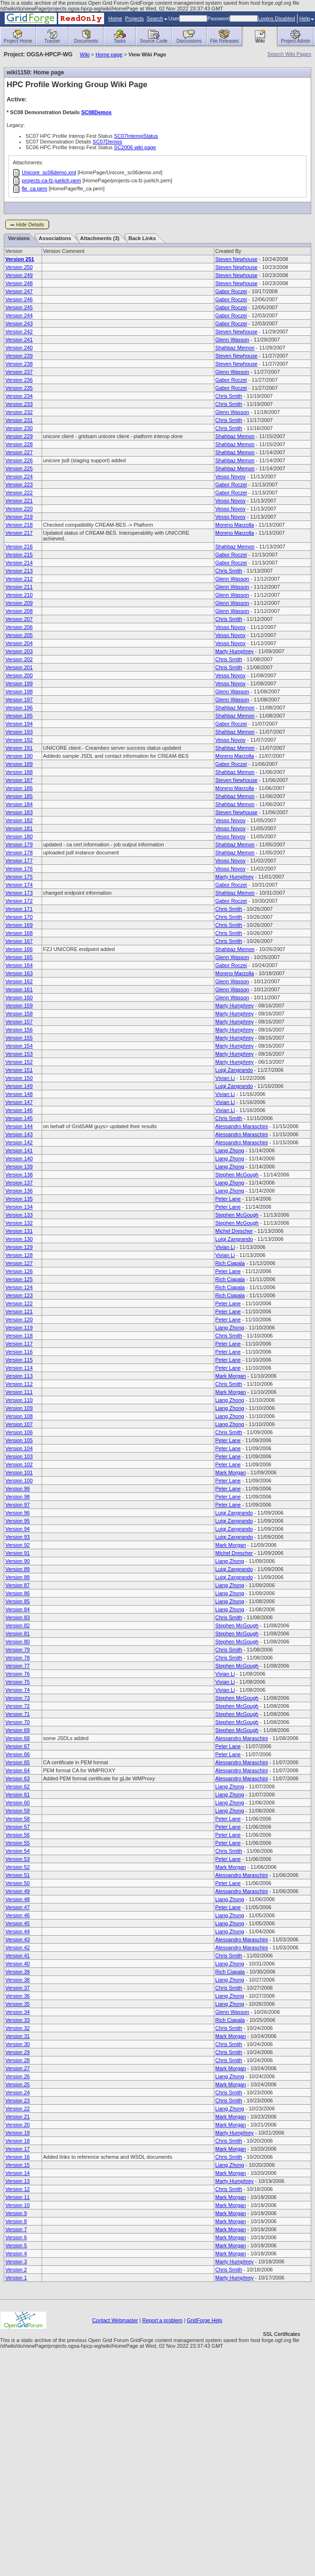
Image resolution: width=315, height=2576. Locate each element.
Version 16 (17, 2157)
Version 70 (17, 1722)
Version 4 (16, 2253)
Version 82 (17, 1625)
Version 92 (17, 1545)
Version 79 (17, 1649)
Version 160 (19, 997)
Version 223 (19, 484)
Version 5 (16, 2245)
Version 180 (19, 836)
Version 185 (19, 796)
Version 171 (19, 909)
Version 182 (19, 820)
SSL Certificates (281, 2334)
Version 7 (16, 2229)
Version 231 (19, 420)
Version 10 (17, 2205)
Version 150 (19, 1078)
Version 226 (19, 460)
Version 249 (19, 275)
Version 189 (19, 764)
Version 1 (16, 2277)
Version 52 (17, 1867)
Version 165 (19, 957)
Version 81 (17, 1633)
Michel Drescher (234, 1231)
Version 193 (19, 732)
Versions (19, 238)
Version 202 (19, 659)
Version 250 (19, 267)
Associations (55, 238)
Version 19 (17, 2133)
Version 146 (19, 1110)
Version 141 (19, 1150)
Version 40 (17, 1963)
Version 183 (19, 812)
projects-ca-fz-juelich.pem (51, 180)
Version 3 (16, 2261)
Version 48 (17, 1899)
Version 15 (17, 2165)
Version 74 (17, 1690)
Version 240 (19, 347)
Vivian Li (225, 1078)
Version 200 (19, 675)
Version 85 (17, 1601)
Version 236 (19, 380)
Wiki (85, 54)
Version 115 (19, 1360)
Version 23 (17, 2100)
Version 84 (17, 1609)
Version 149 (19, 1086)
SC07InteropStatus (136, 136)
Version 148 (19, 1094)
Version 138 (19, 1174)
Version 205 (19, 635)
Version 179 (19, 844)
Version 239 (19, 356)
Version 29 (17, 2052)
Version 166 (19, 949)
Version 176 (19, 868)
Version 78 (17, 1657)
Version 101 (19, 1472)
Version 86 (17, 1593)
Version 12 (17, 2189)
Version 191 (19, 748)
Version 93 (17, 1537)
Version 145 (19, 1118)
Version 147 (19, 1102)
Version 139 (19, 1166)
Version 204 (19, 643)
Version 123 (19, 1295)
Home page (109, 54)
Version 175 (19, 877)
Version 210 (19, 595)
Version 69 (17, 1730)
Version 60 (17, 1802)
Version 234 (19, 396)
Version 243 (19, 323)
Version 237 (19, 372)
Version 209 (19, 603)
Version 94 (17, 1529)
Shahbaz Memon (234, 347)
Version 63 (17, 1778)
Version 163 (19, 973)
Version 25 (17, 2084)
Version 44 (17, 1931)
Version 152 (19, 1062)
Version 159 (19, 1005)
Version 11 (17, 2197)
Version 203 (19, 651)
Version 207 (19, 619)
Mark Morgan (230, 1376)
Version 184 (19, 804)
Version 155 (19, 1038)
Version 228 (19, 444)
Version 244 (19, 315)
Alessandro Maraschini (241, 1126)
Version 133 (19, 1215)
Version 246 (19, 299)
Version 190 (19, 756)
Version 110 (19, 1400)
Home (115, 18)
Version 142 (19, 1142)
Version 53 (17, 1859)
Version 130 (19, 1239)
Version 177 (19, 860)
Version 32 (17, 2028)
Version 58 (17, 1819)
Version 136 (19, 1191)
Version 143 (19, 1134)
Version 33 (17, 2020)
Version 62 (17, 1786)
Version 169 (19, 925)
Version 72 (17, 1706)
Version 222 (19, 492)
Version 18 (17, 2141)
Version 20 (17, 2124)
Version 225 (19, 468)
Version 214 (19, 562)
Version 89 (17, 1569)
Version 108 (19, 1416)
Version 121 (19, 1311)
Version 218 (19, 525)
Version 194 (19, 724)
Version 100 (19, 1480)
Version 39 (17, 1972)
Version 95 (17, 1521)
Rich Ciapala (230, 1263)
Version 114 (19, 1368)
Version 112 (19, 1384)
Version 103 (19, 1456)
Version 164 (19, 965)
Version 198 (19, 691)
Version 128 (19, 1255)
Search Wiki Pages (289, 54)
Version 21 (17, 2116)
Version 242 (19, 331)
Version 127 (19, 1263)
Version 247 (19, 291)
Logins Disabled (276, 18)
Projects (134, 18)
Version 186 (19, 788)
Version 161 (19, 989)
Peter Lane (228, 1199)
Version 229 (19, 436)
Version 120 (19, 1319)
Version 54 (17, 1851)
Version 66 (17, 1754)
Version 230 (19, 428)
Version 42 (17, 1947)
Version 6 (16, 2237)
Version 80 (17, 1641)
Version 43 (17, 1939)
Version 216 (19, 546)
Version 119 (19, 1327)
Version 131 (19, 1231)
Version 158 (19, 1013)
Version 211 (19, 587)
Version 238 (19, 364)
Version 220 (19, 509)
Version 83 (17, 1617)
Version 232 (19, 412)
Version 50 (17, 1883)
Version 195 (19, 715)
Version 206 (19, 627)
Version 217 (19, 533)
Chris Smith (228, 396)
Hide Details (30, 224)
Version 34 (17, 2012)
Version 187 (19, 780)
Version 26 (17, 2076)
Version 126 (19, 1271)
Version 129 (19, 1247)
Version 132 (19, 1223)
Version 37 (17, 1988)
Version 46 (17, 1915)
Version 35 (17, 2004)
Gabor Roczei (231, 291)
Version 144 (19, 1126)
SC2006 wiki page (135, 147)
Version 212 (19, 579)
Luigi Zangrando (234, 1070)
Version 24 (17, 2092)
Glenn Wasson (232, 339)
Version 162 (19, 981)
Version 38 (17, 1980)
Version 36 (17, 1996)
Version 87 (17, 1585)
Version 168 (19, 933)
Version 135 (19, 1199)
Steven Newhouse (236, 259)
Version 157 (19, 1021)
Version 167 (19, 941)
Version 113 (19, 1376)
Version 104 (19, 1448)
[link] (281, 2318)
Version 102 (19, 1464)
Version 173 (19, 893)
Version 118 (19, 1335)
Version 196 (19, 707)
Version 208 (19, 611)
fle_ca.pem (34, 188)
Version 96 (17, 1513)
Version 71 (17, 1714)
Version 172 (19, 901)
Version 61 (17, 1794)
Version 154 (19, 1046)
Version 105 (19, 1440)
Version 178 (19, 852)
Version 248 (19, 283)
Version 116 (19, 1352)
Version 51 (17, 1875)
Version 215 (19, 554)
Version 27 (17, 2068)
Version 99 (17, 1488)
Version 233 (19, 404)
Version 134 (19, 1207)
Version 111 (19, 1392)
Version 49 (17, 1891)
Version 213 (19, 571)
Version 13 (17, 2181)
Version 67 (17, 1746)
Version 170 (19, 917)
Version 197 (19, 699)
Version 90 (17, 1561)
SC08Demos (96, 112)
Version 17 (17, 2149)
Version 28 (17, 2060)
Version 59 (17, 1810)
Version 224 (19, 476)
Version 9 (16, 2213)
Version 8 (16, 2221)
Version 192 (19, 740)
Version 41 (17, 1955)
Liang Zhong (229, 1150)
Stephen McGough (237, 1174)
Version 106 (19, 1432)
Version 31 (17, 2036)
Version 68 (17, 1738)
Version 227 (19, 452)
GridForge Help (204, 2320)
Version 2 (16, 2269)
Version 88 (17, 1577)
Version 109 (19, 1408)
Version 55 (17, 1843)
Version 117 (19, 1343)
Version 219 (19, 517)
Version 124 (19, 1287)
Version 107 (19, 1424)
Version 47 (17, 1907)
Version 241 (19, 339)
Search (157, 18)
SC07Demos (107, 141)
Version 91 (17, 1553)
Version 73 (17, 1698)
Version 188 (19, 772)
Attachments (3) (99, 238)
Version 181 (19, 828)
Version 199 (19, 683)
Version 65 (17, 1762)
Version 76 (17, 1674)
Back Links (142, 238)
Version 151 (19, 1070)
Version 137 (19, 1182)
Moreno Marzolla (234, 525)
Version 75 (17, 1682)
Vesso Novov (230, 476)
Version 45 (17, 1923)
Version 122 (19, 1303)
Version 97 (17, 1505)
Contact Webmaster (115, 2320)
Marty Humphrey (234, 651)
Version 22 (17, 2108)
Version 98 (17, 1496)
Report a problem (162, 2320)
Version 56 (17, 1835)
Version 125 (19, 1279)
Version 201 (19, 667)
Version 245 (19, 307)
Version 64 (17, 1770)
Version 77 (17, 1666)
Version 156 (19, 1029)
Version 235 (19, 388)
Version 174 (19, 885)
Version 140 (19, 1158)
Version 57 (17, 1827)
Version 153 (19, 1054)
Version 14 (17, 2173)
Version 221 (19, 500)
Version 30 (17, 2044)
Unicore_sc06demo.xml (49, 172)
